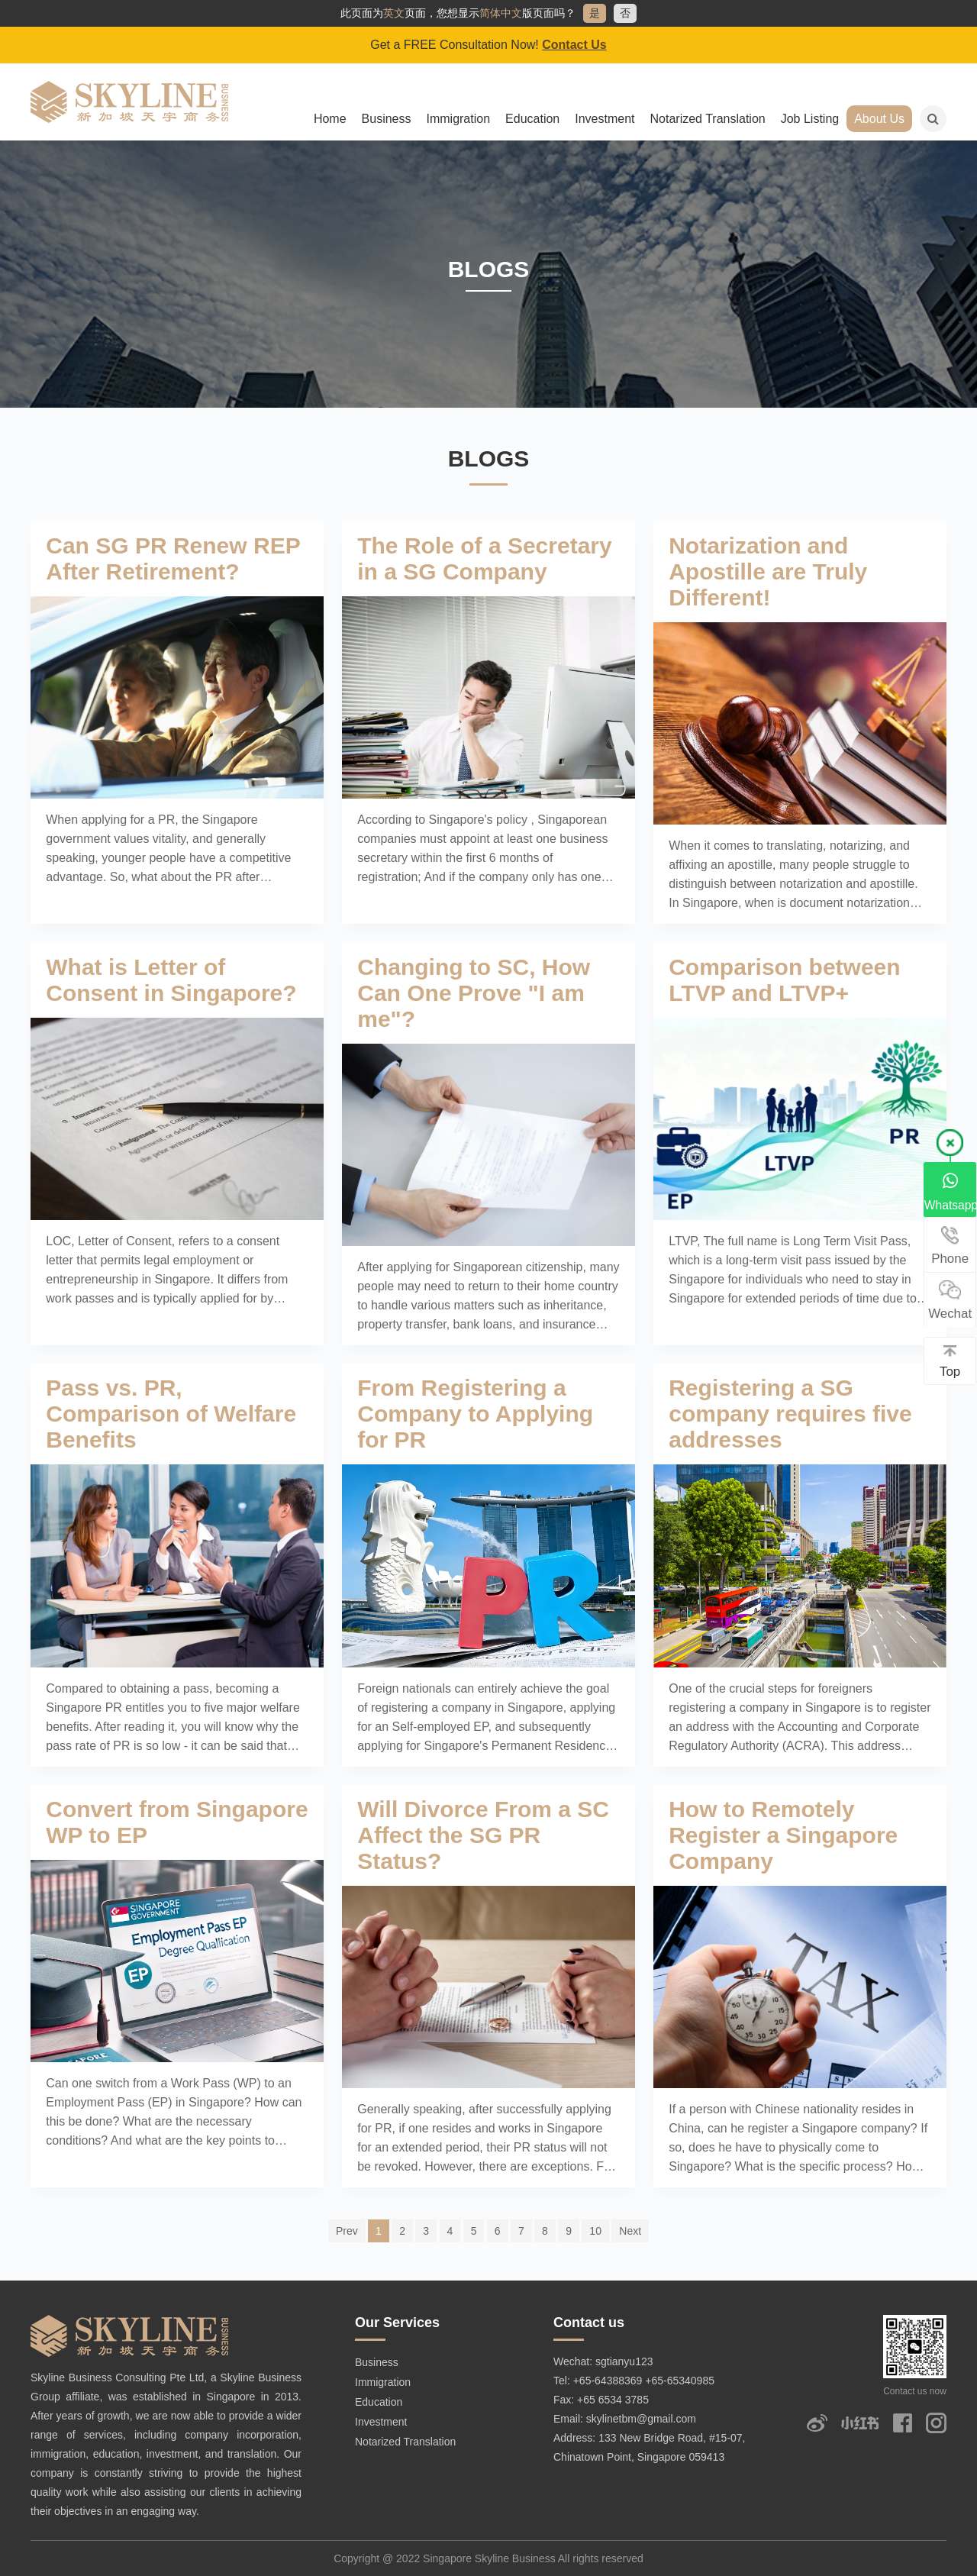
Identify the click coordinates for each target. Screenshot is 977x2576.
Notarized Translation (708, 118)
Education (532, 118)
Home (330, 118)
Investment (604, 118)
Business (386, 118)
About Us (879, 118)
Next (630, 2231)
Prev (347, 2231)
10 (595, 2231)
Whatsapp (950, 1190)
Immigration (458, 118)
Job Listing (810, 118)
